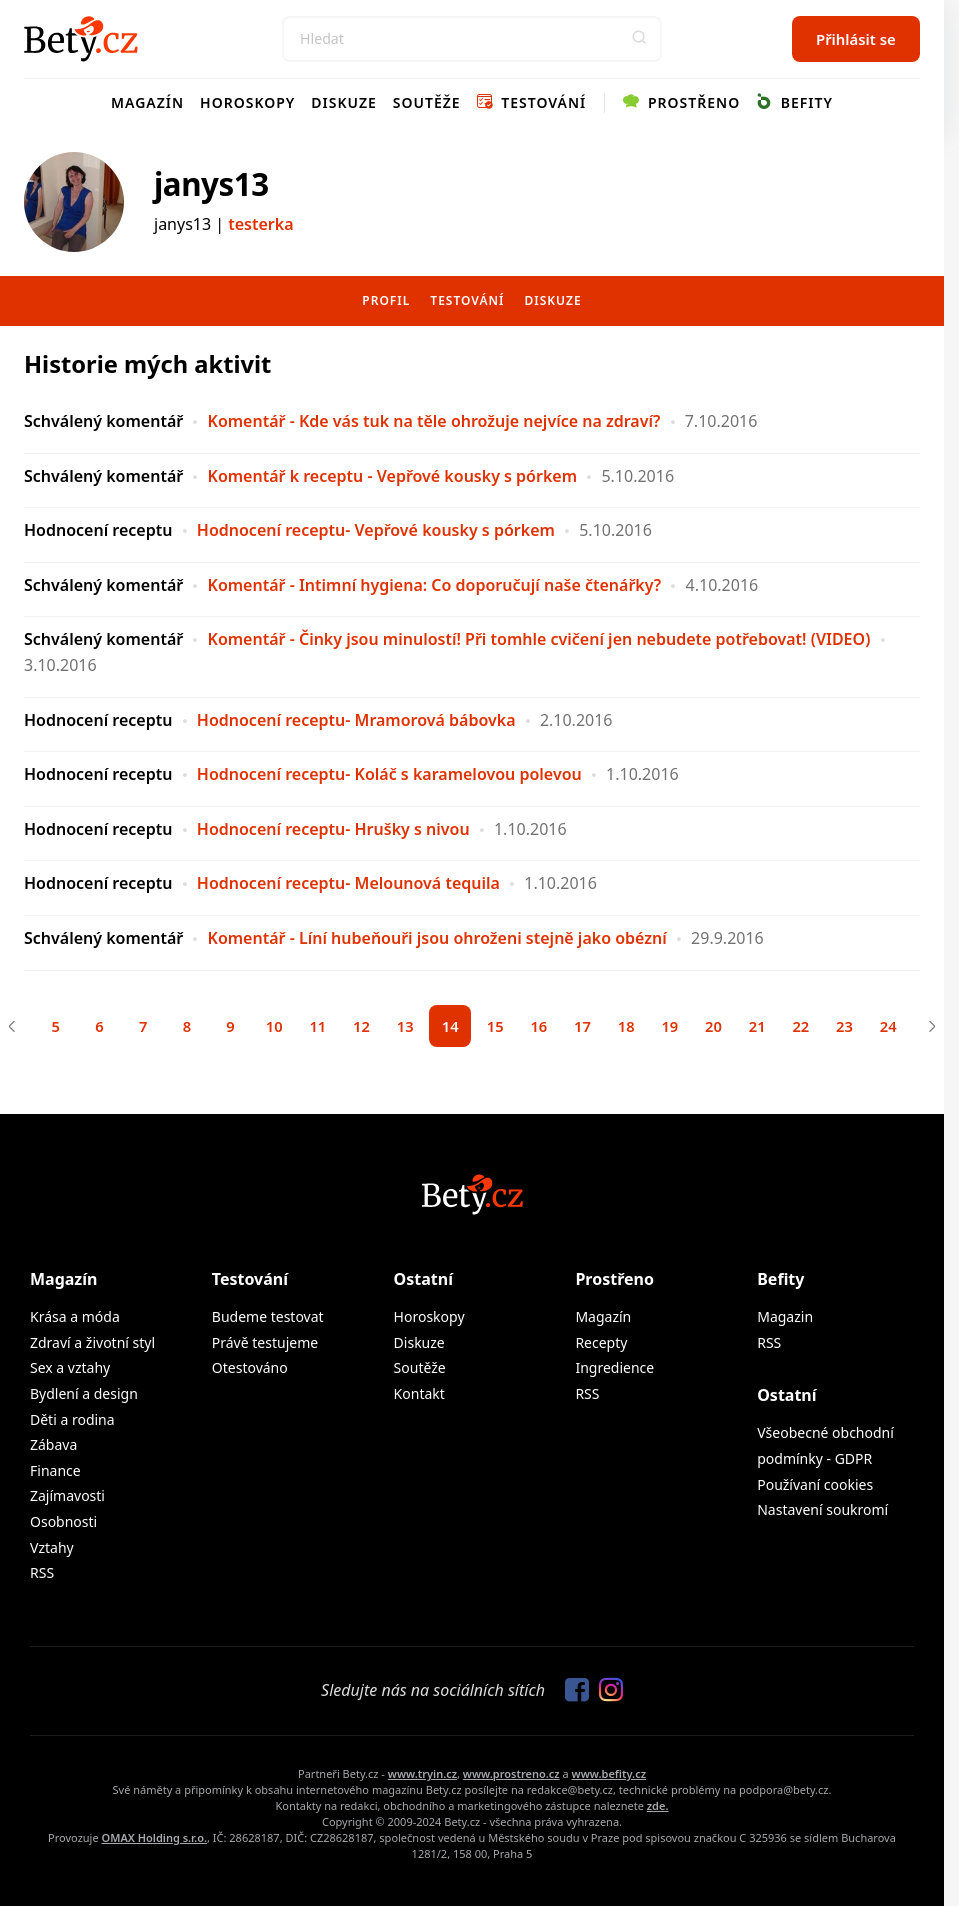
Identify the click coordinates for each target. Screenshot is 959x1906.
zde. (658, 1808)
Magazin (785, 1319)
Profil (386, 300)
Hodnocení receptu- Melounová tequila (348, 883)
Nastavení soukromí (822, 1512)
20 (726, 1028)
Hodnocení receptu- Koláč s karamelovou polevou (389, 774)
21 (772, 1028)
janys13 (211, 184)
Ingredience (614, 1370)
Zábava (53, 1447)
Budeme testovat (268, 1319)
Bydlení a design (84, 1396)
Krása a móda (75, 1319)
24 (910, 1028)
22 (818, 1028)
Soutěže (427, 102)
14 (449, 1028)
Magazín (147, 102)
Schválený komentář (103, 421)
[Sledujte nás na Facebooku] (572, 1694)
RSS (42, 1575)
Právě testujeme (265, 1345)
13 (400, 1028)
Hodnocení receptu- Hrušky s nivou (333, 829)
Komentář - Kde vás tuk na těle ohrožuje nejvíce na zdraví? (434, 421)
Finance (55, 1473)
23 (864, 1028)
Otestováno (250, 1370)
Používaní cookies (815, 1487)
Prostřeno (681, 102)
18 (634, 1028)
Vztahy (52, 1550)
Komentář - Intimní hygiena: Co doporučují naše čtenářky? (435, 585)
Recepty (601, 1345)
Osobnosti (63, 1524)
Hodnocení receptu (98, 530)
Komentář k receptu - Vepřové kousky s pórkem (393, 476)
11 (308, 1028)
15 (496, 1028)
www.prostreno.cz (511, 1776)
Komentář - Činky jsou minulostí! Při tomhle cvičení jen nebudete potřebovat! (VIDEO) (539, 639)
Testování (532, 102)
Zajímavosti (67, 1498)
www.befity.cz (609, 1776)
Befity (794, 102)
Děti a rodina (72, 1422)
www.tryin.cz (422, 1776)
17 (588, 1028)
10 (262, 1028)
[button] (639, 39)
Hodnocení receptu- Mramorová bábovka (356, 720)
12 (354, 1028)
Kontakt (419, 1396)
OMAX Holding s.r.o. (154, 1840)
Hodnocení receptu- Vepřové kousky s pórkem (376, 530)
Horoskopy (247, 102)
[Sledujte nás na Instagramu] (606, 1694)
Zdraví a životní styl (92, 1345)
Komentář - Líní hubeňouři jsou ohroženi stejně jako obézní (437, 938)
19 (680, 1028)
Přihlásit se (856, 39)
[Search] (472, 39)
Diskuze (344, 102)
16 (542, 1028)
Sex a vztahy (70, 1370)
